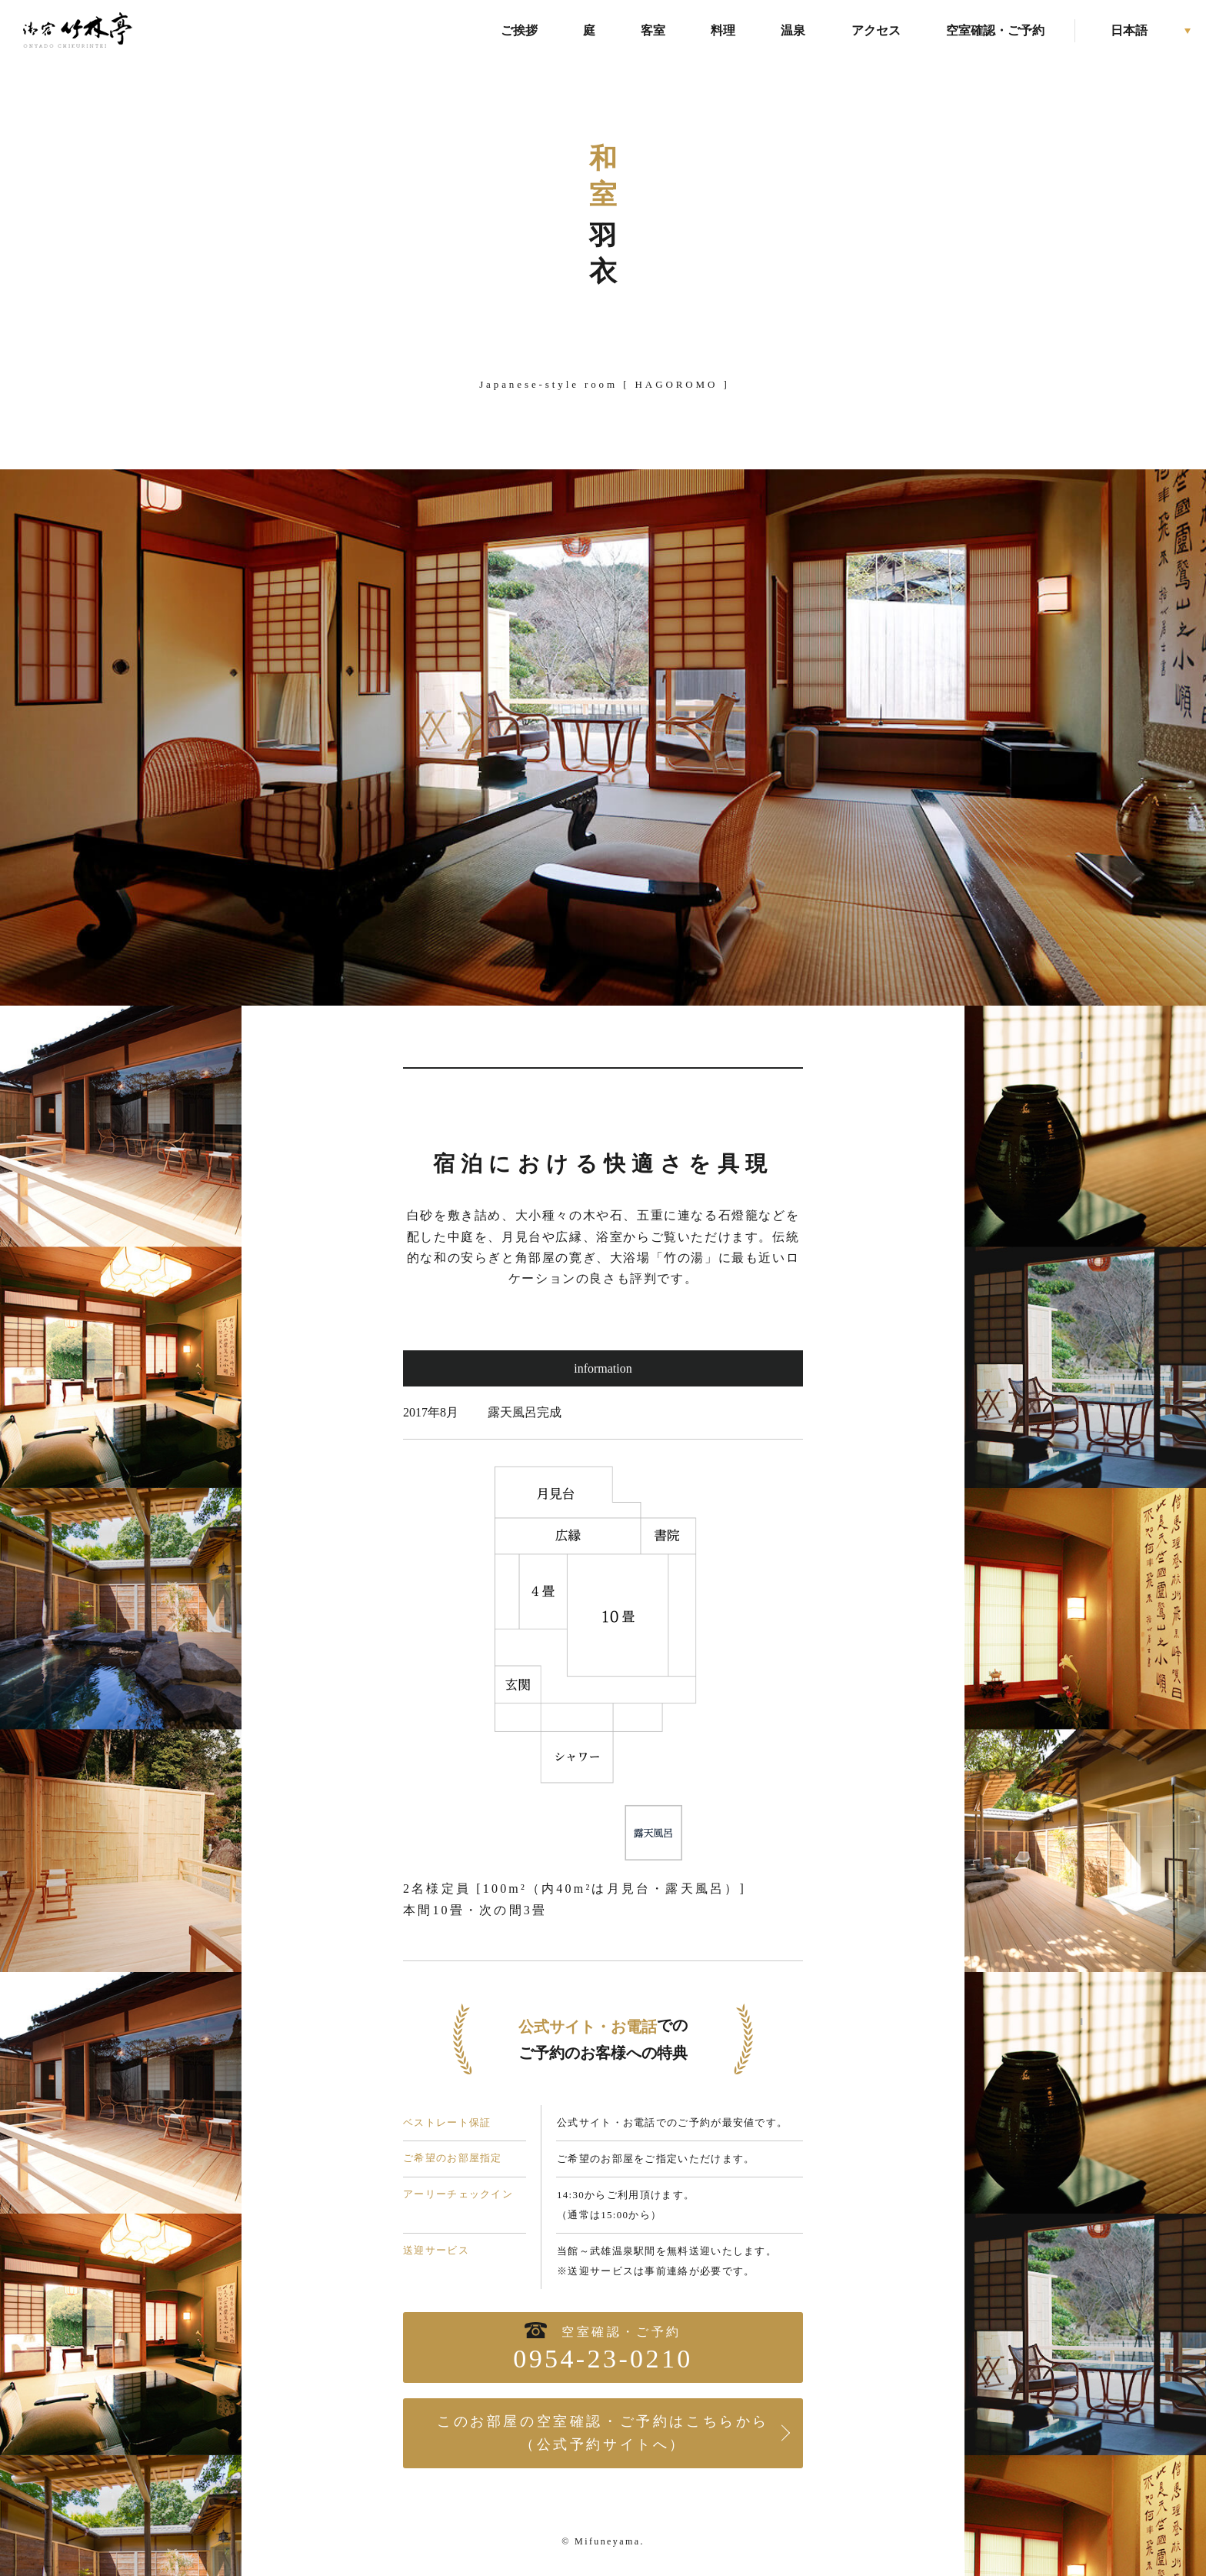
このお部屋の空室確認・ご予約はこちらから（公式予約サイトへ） (603, 2433)
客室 (653, 30)
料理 (723, 30)
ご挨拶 (519, 30)
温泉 (793, 30)
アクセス (876, 30)
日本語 (1129, 30)
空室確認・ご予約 (995, 30)
